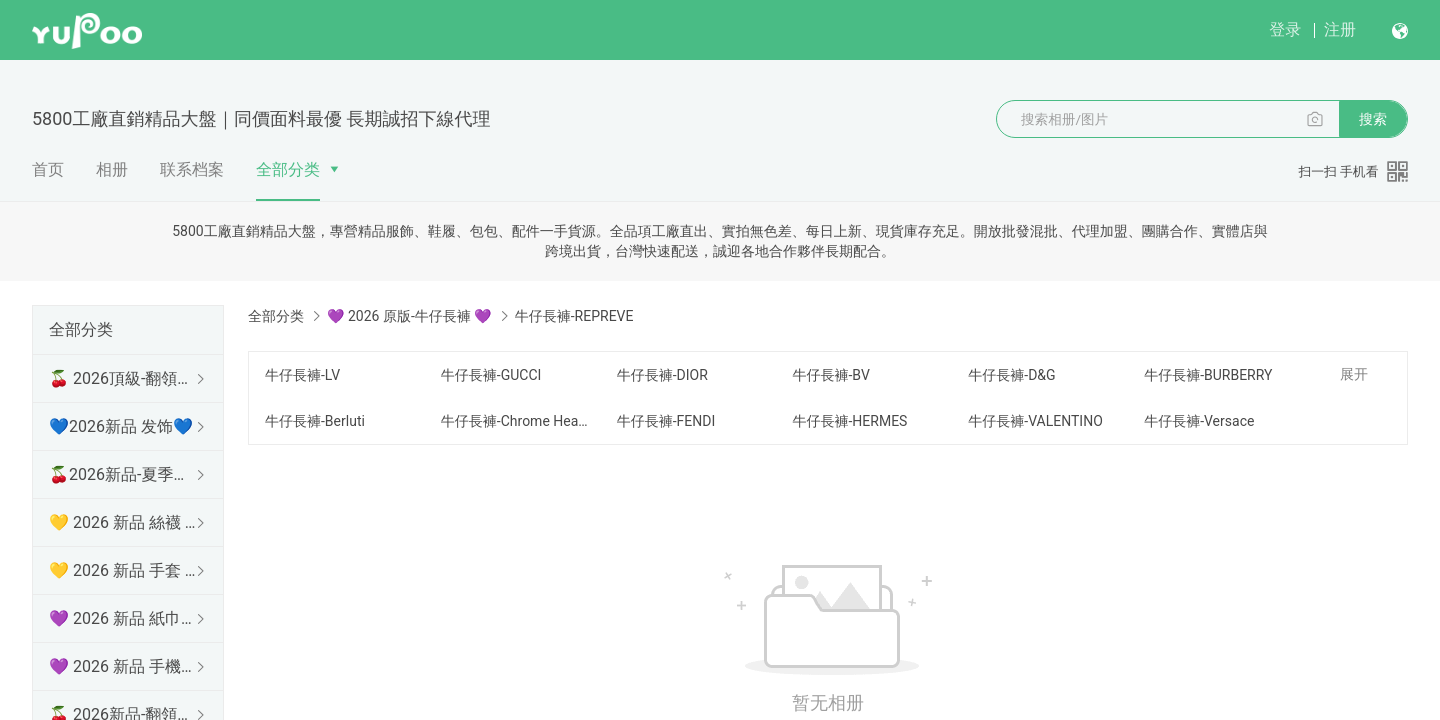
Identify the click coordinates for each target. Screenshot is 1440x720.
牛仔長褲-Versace (1199, 421)
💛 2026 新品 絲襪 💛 (124, 522)
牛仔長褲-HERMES (849, 421)
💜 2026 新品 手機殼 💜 (124, 666)
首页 (48, 169)
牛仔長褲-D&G (1011, 375)
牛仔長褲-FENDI (666, 421)
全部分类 (288, 169)
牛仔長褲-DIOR (662, 375)
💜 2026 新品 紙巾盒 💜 (124, 618)
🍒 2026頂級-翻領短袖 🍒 (124, 378)
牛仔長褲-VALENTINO (1035, 421)
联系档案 (192, 169)
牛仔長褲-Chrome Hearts (517, 421)
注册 (1340, 29)
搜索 (1373, 119)
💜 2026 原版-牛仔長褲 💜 (409, 316)
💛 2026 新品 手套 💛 (124, 570)
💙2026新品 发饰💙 (121, 426)
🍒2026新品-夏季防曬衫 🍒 (124, 474)
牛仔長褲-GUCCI (491, 375)
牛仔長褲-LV (302, 375)
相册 (112, 169)
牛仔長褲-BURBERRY (1208, 375)
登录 (1285, 29)
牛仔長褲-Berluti (315, 421)
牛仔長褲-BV (830, 375)
